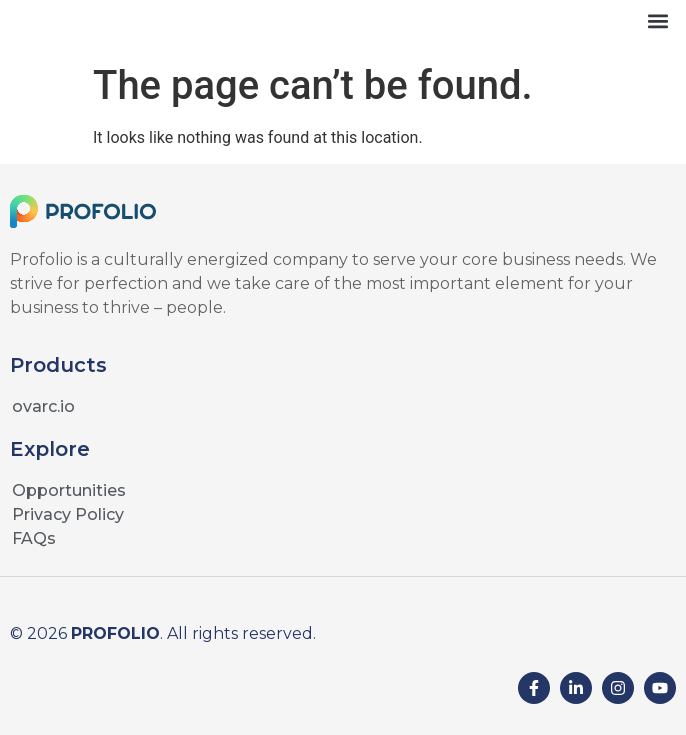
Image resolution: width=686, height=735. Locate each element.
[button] (657, 20)
